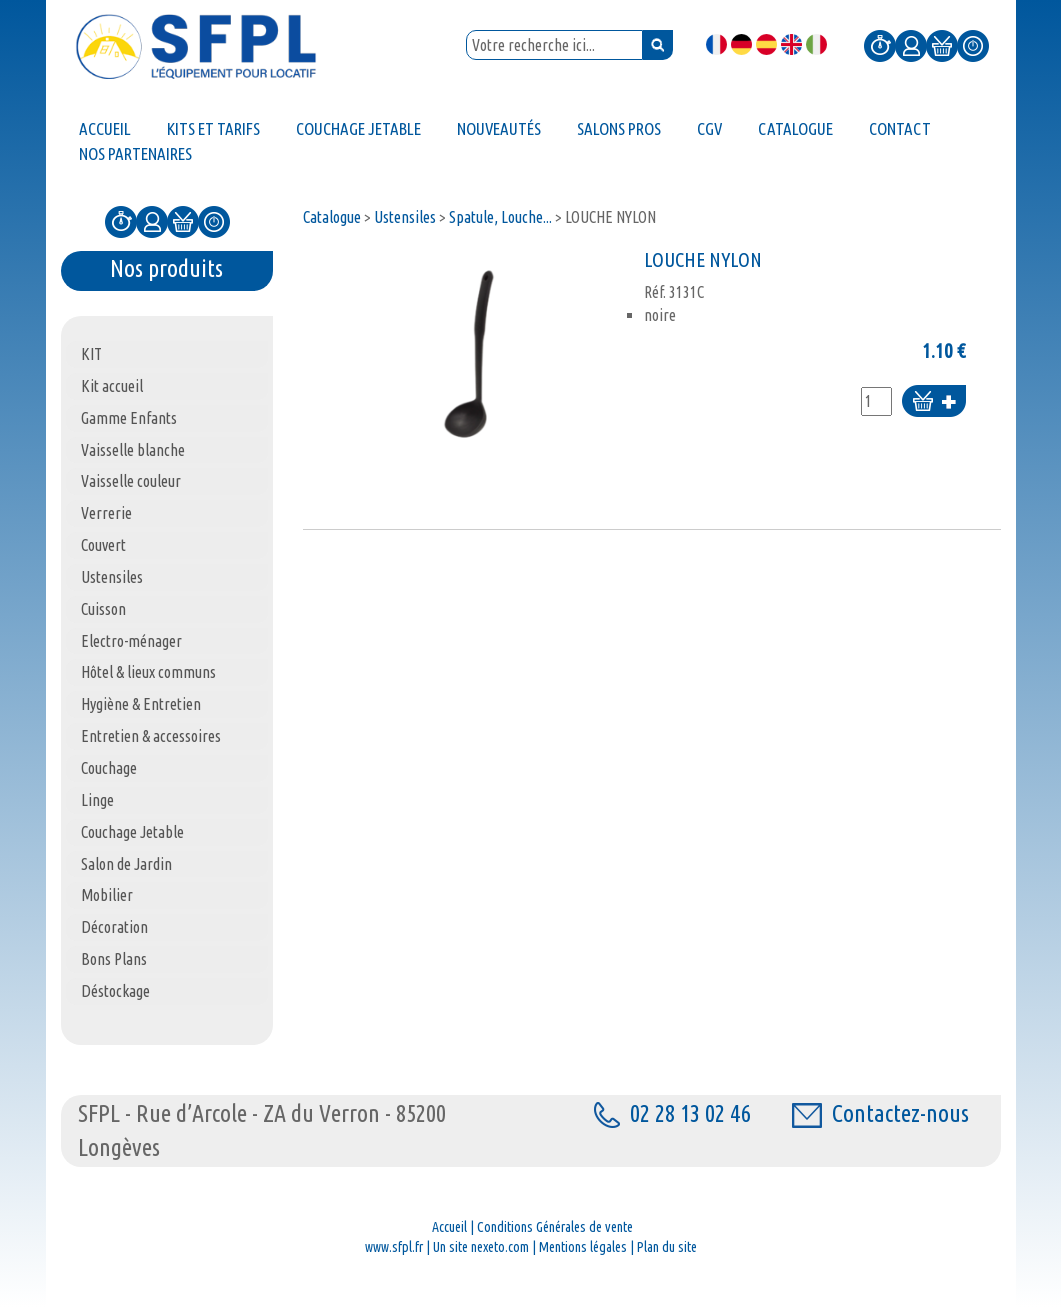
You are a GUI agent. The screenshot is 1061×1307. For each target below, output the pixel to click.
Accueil (449, 1227)
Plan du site (667, 1247)
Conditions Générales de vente (555, 1227)
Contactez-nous (880, 1113)
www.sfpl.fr (394, 1247)
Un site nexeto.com (481, 1247)
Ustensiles (405, 217)
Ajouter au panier (934, 402)
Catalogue (332, 217)
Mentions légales (583, 1247)
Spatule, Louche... (500, 217)
